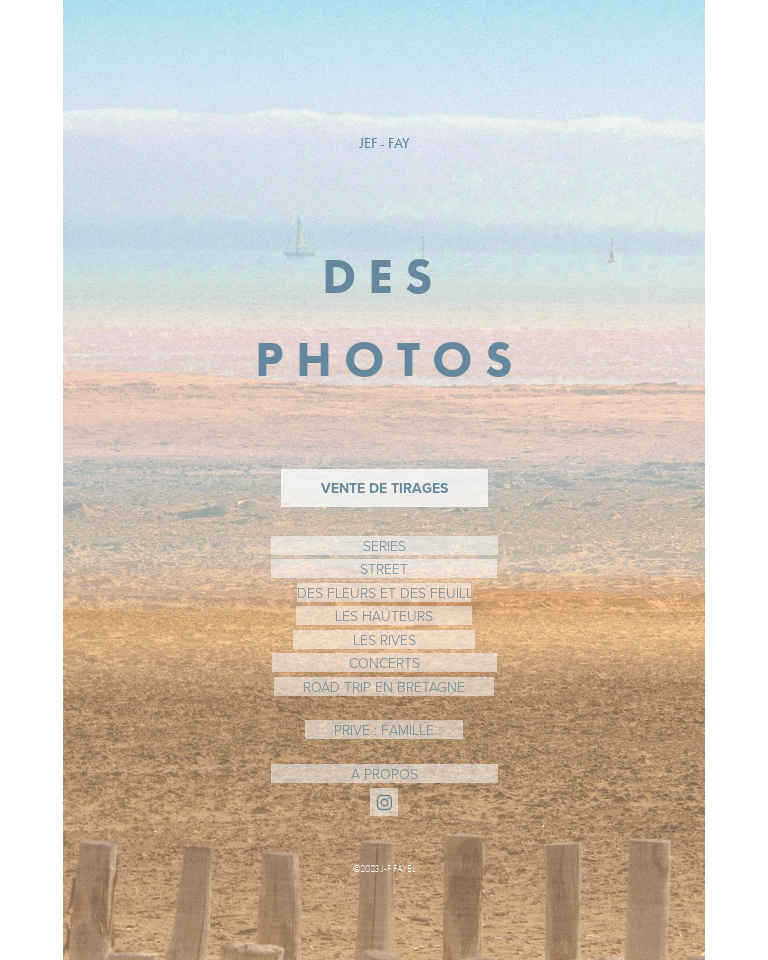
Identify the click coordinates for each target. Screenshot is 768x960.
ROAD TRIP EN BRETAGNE (384, 686)
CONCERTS (384, 662)
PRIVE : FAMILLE (384, 729)
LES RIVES (384, 639)
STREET (384, 568)
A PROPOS (384, 773)
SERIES (384, 545)
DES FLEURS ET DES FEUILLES (384, 592)
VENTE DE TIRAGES (384, 488)
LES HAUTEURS (384, 615)
